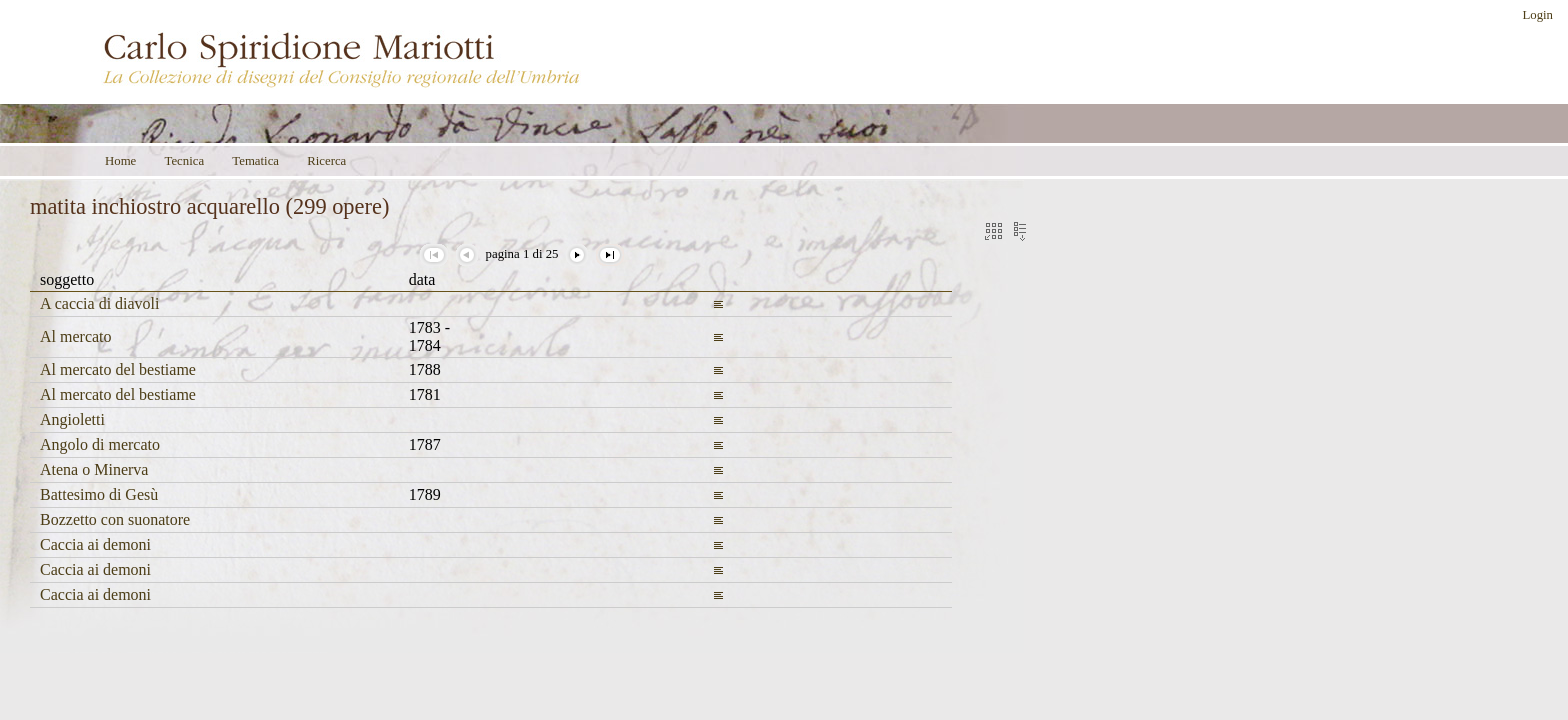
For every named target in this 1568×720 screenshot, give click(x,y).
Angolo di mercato (100, 444)
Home (120, 161)
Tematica (255, 161)
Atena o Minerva (94, 469)
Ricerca (326, 161)
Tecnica (184, 161)
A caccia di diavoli (100, 303)
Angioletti (72, 419)
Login (1537, 15)
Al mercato (76, 336)
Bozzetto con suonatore (115, 519)
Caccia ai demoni (95, 544)
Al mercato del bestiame (118, 369)
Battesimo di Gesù (99, 494)
